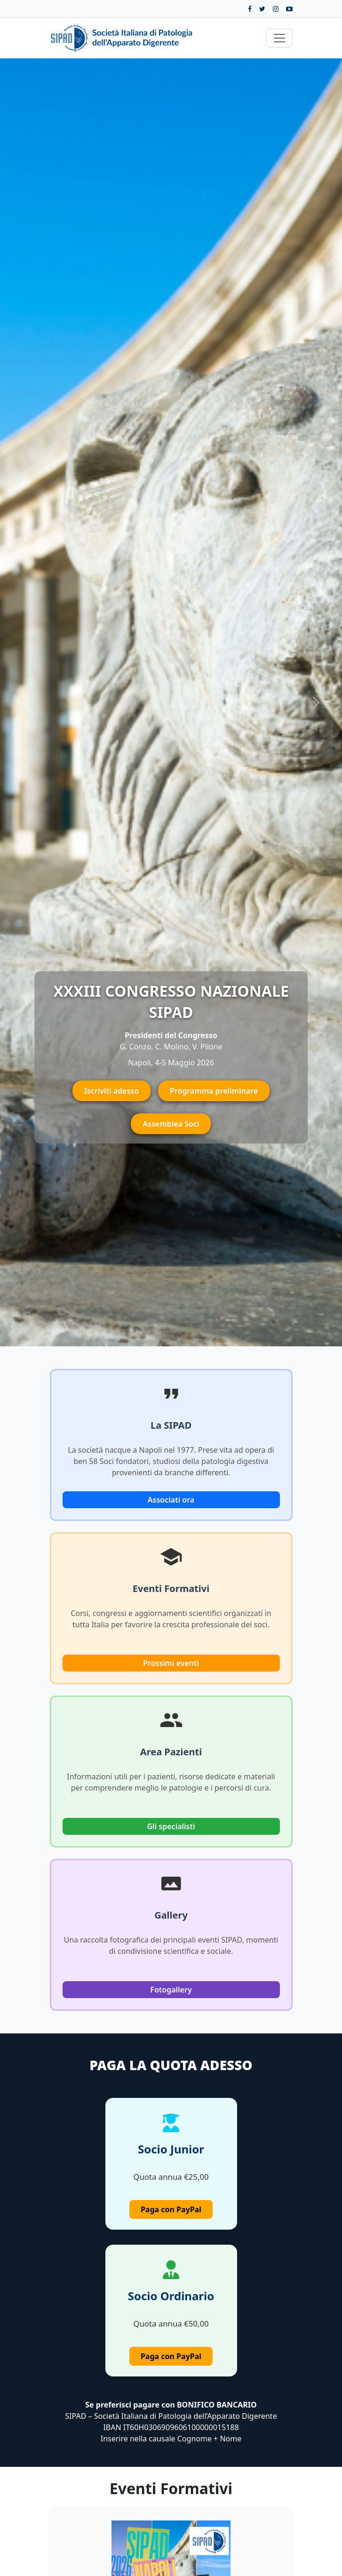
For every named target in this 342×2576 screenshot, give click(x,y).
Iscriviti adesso (111, 1091)
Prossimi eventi (171, 1663)
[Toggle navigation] (279, 38)
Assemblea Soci (171, 1124)
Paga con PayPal (171, 2209)
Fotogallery (170, 1989)
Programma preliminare (214, 1091)
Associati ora (171, 1500)
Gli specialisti (171, 1826)
